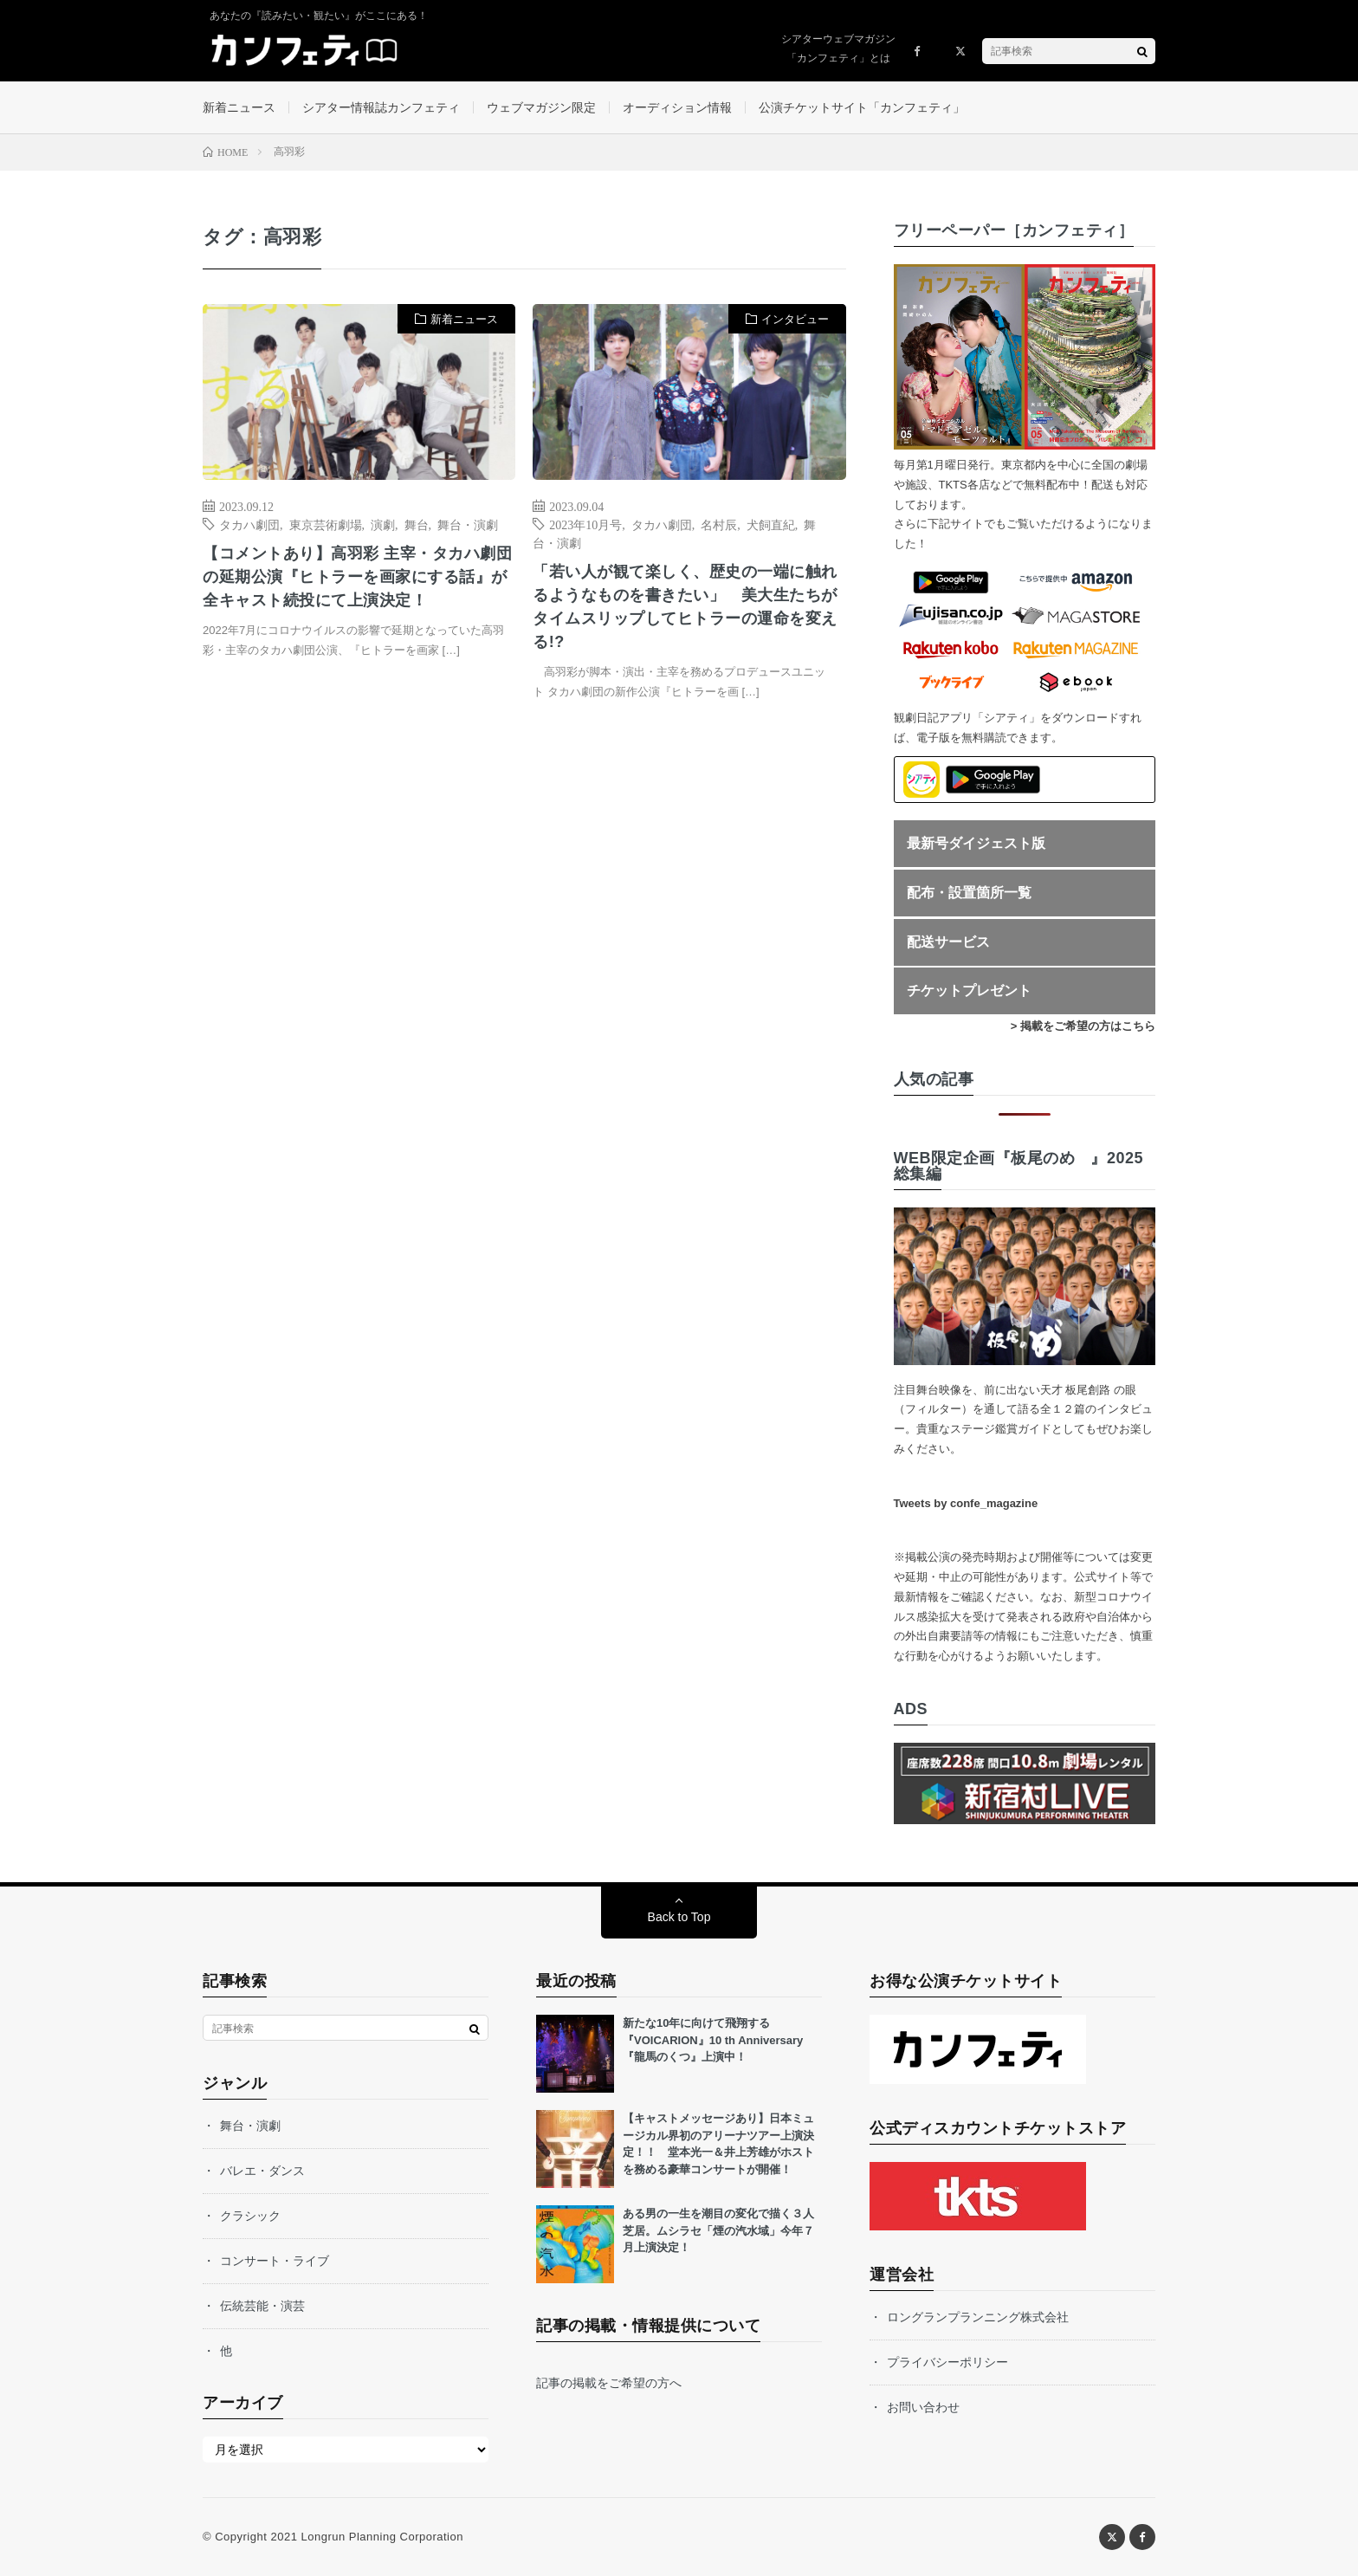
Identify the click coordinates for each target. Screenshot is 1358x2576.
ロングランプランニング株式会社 (978, 2317)
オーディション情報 (677, 107)
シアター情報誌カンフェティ (381, 107)
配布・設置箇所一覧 (969, 892)
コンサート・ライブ (274, 2261)
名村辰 (719, 524)
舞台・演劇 (467, 524)
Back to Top (679, 1917)
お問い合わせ (923, 2407)
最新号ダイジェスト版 (976, 843)
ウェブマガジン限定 (541, 107)
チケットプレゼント (969, 990)
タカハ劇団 (249, 524)
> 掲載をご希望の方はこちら (1083, 1025)
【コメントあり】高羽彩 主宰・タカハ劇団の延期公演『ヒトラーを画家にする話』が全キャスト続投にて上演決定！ (357, 577)
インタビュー (795, 319)
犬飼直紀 (771, 524)
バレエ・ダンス (262, 2171)
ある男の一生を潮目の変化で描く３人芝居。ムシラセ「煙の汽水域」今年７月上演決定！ (718, 2230)
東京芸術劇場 (325, 524)
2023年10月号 (585, 524)
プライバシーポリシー (947, 2362)
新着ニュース (239, 107)
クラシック (250, 2216)
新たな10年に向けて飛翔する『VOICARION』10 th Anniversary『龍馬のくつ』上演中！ (713, 2039)
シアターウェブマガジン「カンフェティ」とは (838, 48)
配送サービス (948, 942)
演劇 (383, 524)
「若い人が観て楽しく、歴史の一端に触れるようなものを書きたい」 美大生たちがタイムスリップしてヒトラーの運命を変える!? (685, 606)
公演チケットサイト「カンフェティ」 (862, 107)
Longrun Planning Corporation (381, 2536)
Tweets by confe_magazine (966, 1503)
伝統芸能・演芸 (262, 2306)
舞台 (416, 524)
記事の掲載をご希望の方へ (609, 2383)
